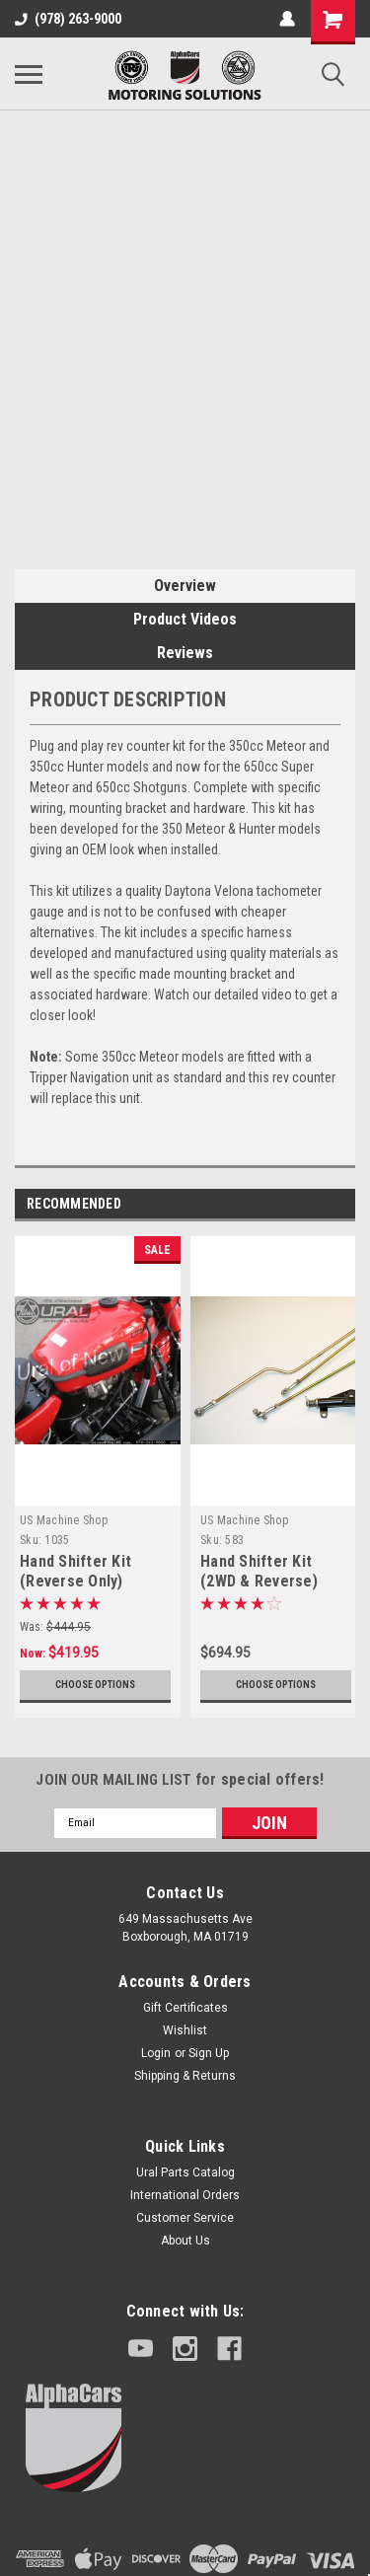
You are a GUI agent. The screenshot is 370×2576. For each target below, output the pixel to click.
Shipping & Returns (185, 2076)
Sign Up (208, 2053)
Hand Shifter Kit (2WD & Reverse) (259, 1571)
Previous (318, 1204)
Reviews (185, 652)
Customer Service (185, 2218)
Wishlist (185, 2030)
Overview (185, 585)
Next (345, 1204)
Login (156, 2053)
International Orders (185, 2195)
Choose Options (95, 1684)
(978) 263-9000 (68, 19)
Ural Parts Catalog (185, 2172)
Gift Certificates (185, 2008)
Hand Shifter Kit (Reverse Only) (75, 1571)
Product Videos (185, 619)
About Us (185, 2240)
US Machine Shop (64, 1520)
